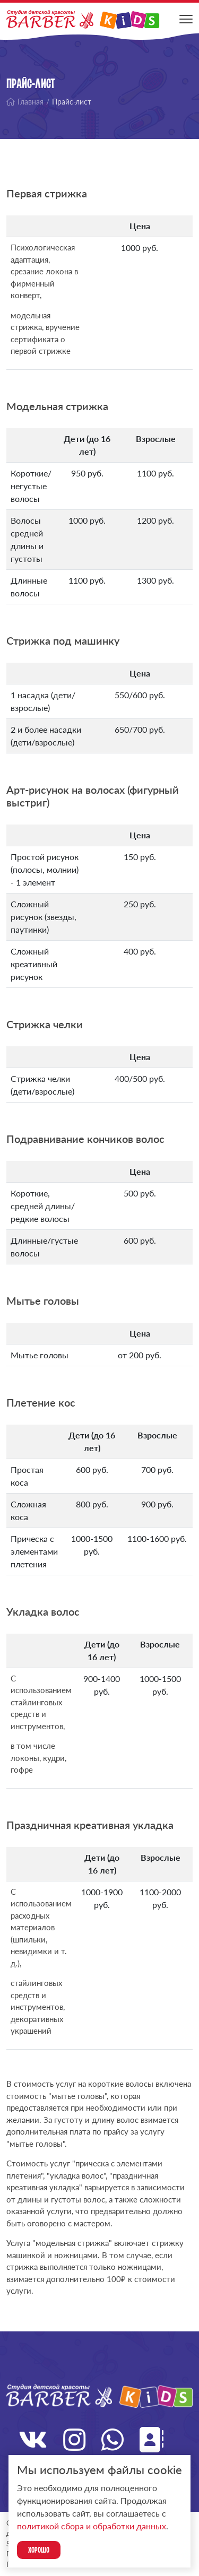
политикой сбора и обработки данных (91, 2526)
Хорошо (38, 2550)
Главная (25, 101)
